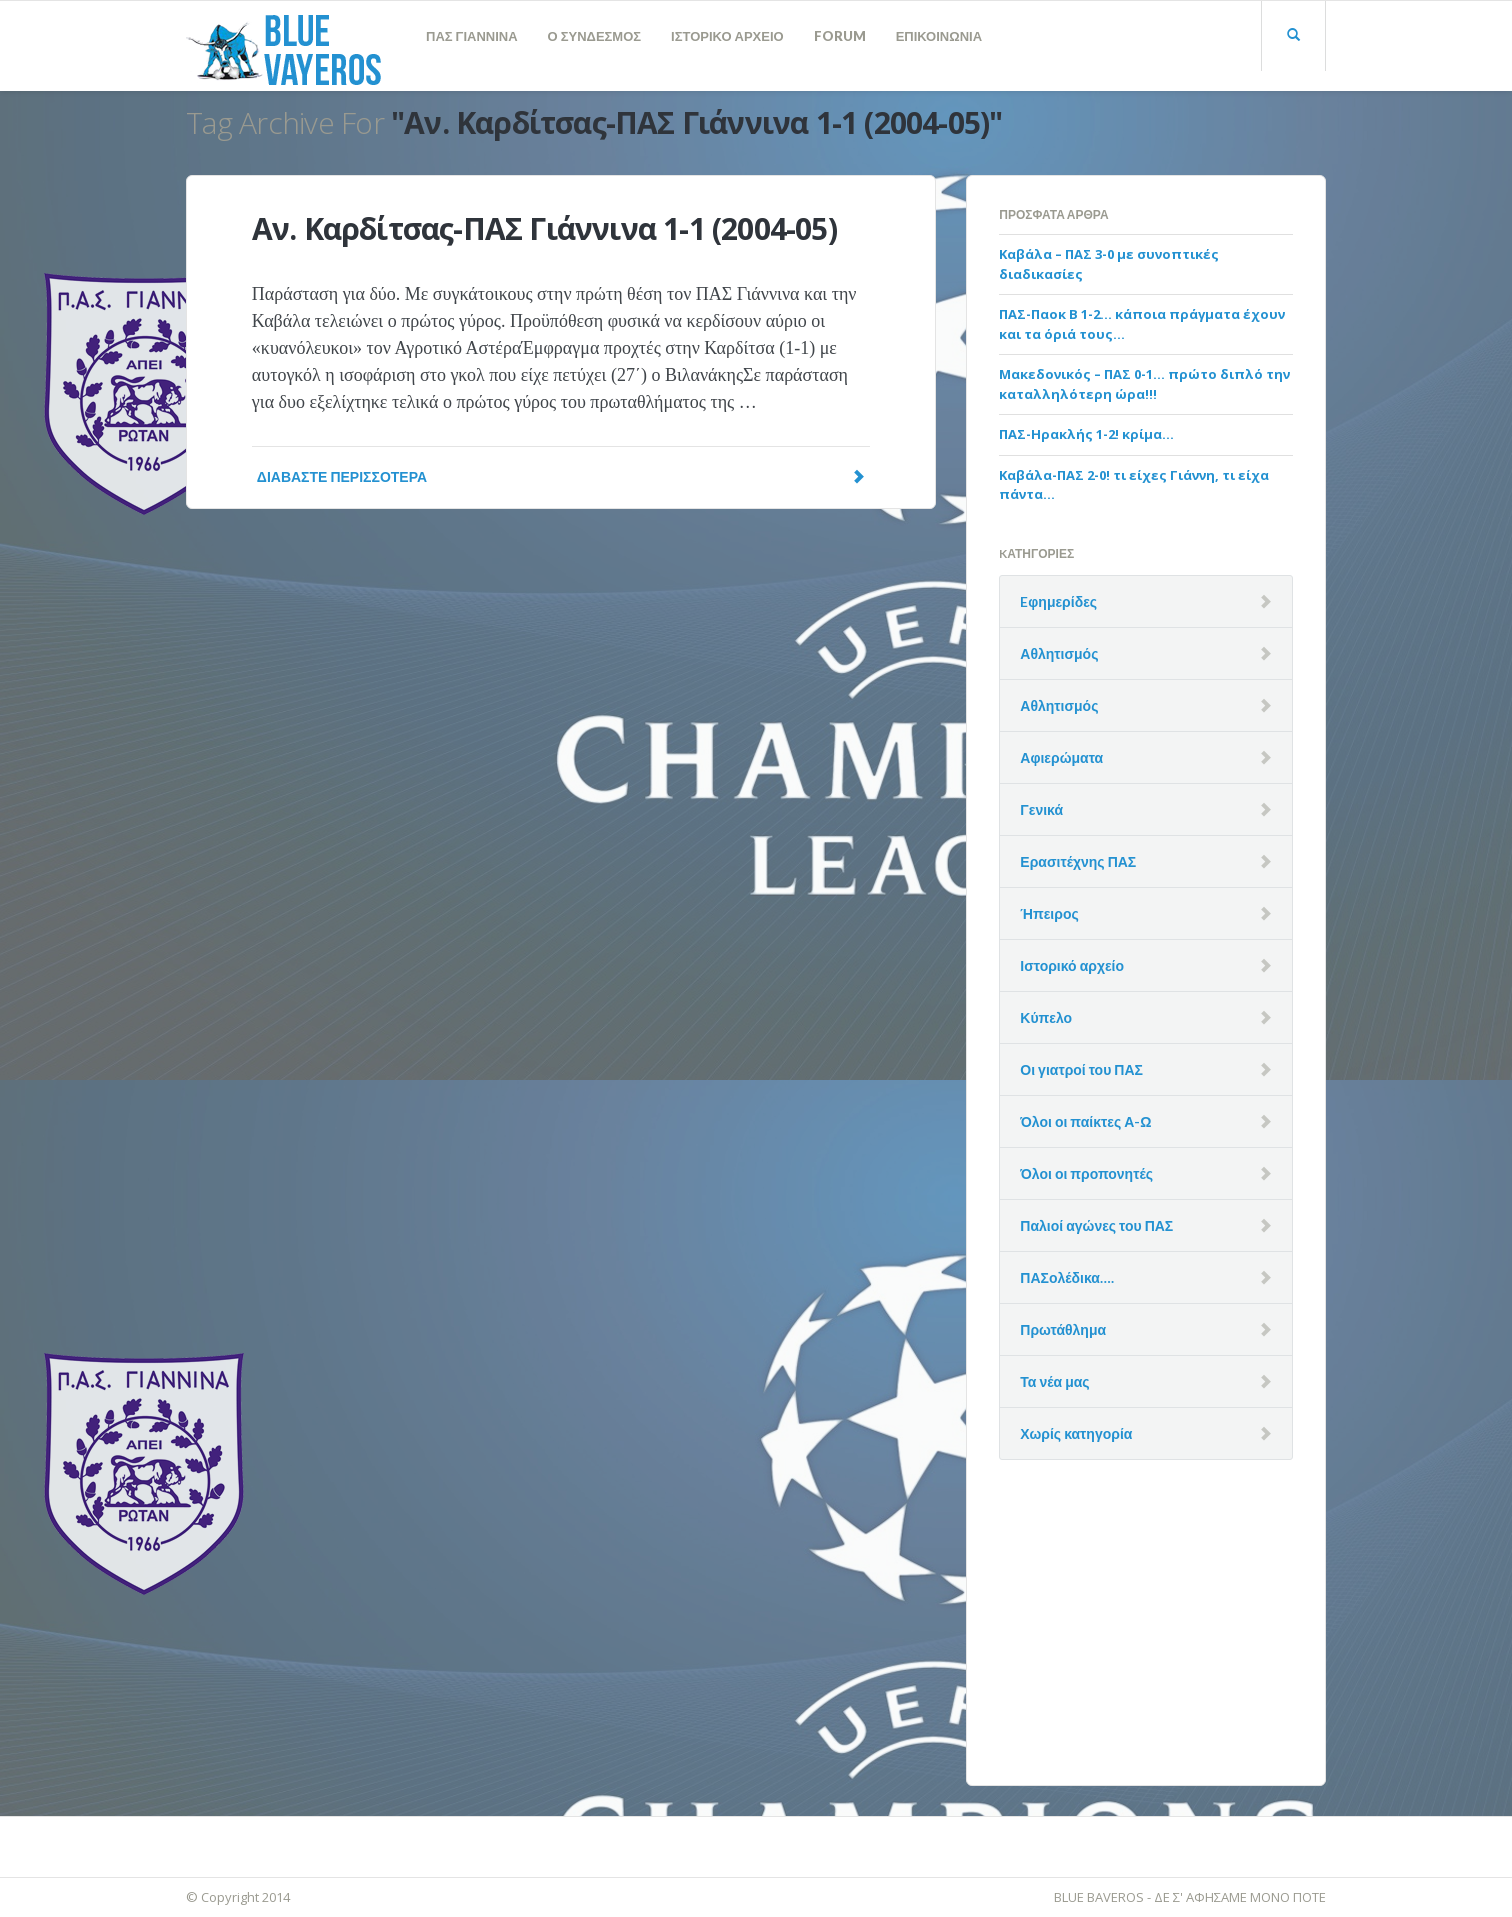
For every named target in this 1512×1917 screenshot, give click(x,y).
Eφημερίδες (1058, 601)
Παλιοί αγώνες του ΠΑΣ (1096, 1225)
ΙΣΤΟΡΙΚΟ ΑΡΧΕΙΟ (727, 36)
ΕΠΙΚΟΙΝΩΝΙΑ (939, 36)
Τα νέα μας (1054, 1381)
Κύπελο (1046, 1017)
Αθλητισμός (1059, 653)
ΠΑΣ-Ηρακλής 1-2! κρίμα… (1086, 434)
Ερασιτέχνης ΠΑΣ (1078, 861)
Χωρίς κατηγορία (1076, 1433)
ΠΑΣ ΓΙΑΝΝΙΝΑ (472, 36)
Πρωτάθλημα (1063, 1329)
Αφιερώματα (1061, 757)
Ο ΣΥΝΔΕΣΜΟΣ (595, 36)
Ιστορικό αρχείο (1072, 965)
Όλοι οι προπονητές (1086, 1173)
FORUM (840, 36)
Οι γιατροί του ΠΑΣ (1081, 1069)
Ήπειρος (1049, 913)
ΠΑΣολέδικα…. (1067, 1277)
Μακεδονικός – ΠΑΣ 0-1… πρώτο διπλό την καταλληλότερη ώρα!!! (1144, 384)
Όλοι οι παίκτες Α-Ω (1085, 1121)
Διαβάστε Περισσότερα (561, 476)
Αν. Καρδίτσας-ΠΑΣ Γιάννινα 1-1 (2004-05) (544, 228)
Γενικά (1041, 809)
